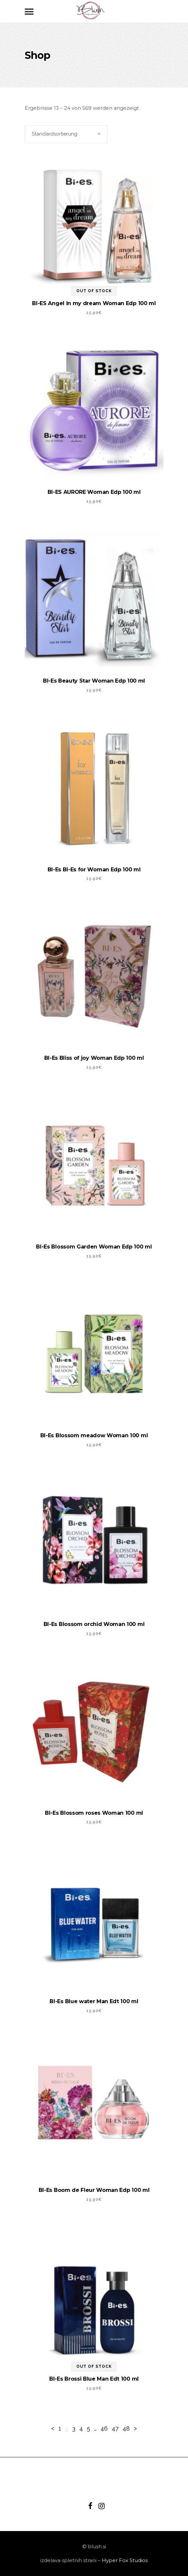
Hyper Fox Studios (125, 2560)
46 (104, 2428)
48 (126, 2428)
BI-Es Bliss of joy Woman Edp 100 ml (94, 1058)
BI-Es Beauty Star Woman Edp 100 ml (94, 681)
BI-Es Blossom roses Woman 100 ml (94, 1813)
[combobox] (66, 134)
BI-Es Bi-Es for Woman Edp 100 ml (94, 869)
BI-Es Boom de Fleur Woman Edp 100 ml (94, 2190)
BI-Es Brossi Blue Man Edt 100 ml (94, 2379)
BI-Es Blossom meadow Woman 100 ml (94, 1435)
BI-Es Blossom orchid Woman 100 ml (94, 1624)
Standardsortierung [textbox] (54, 134)
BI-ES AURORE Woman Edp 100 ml (94, 492)
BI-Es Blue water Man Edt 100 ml (94, 2001)
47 (115, 2428)
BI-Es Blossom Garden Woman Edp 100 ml (94, 1247)
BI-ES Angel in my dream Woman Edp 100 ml (94, 303)
